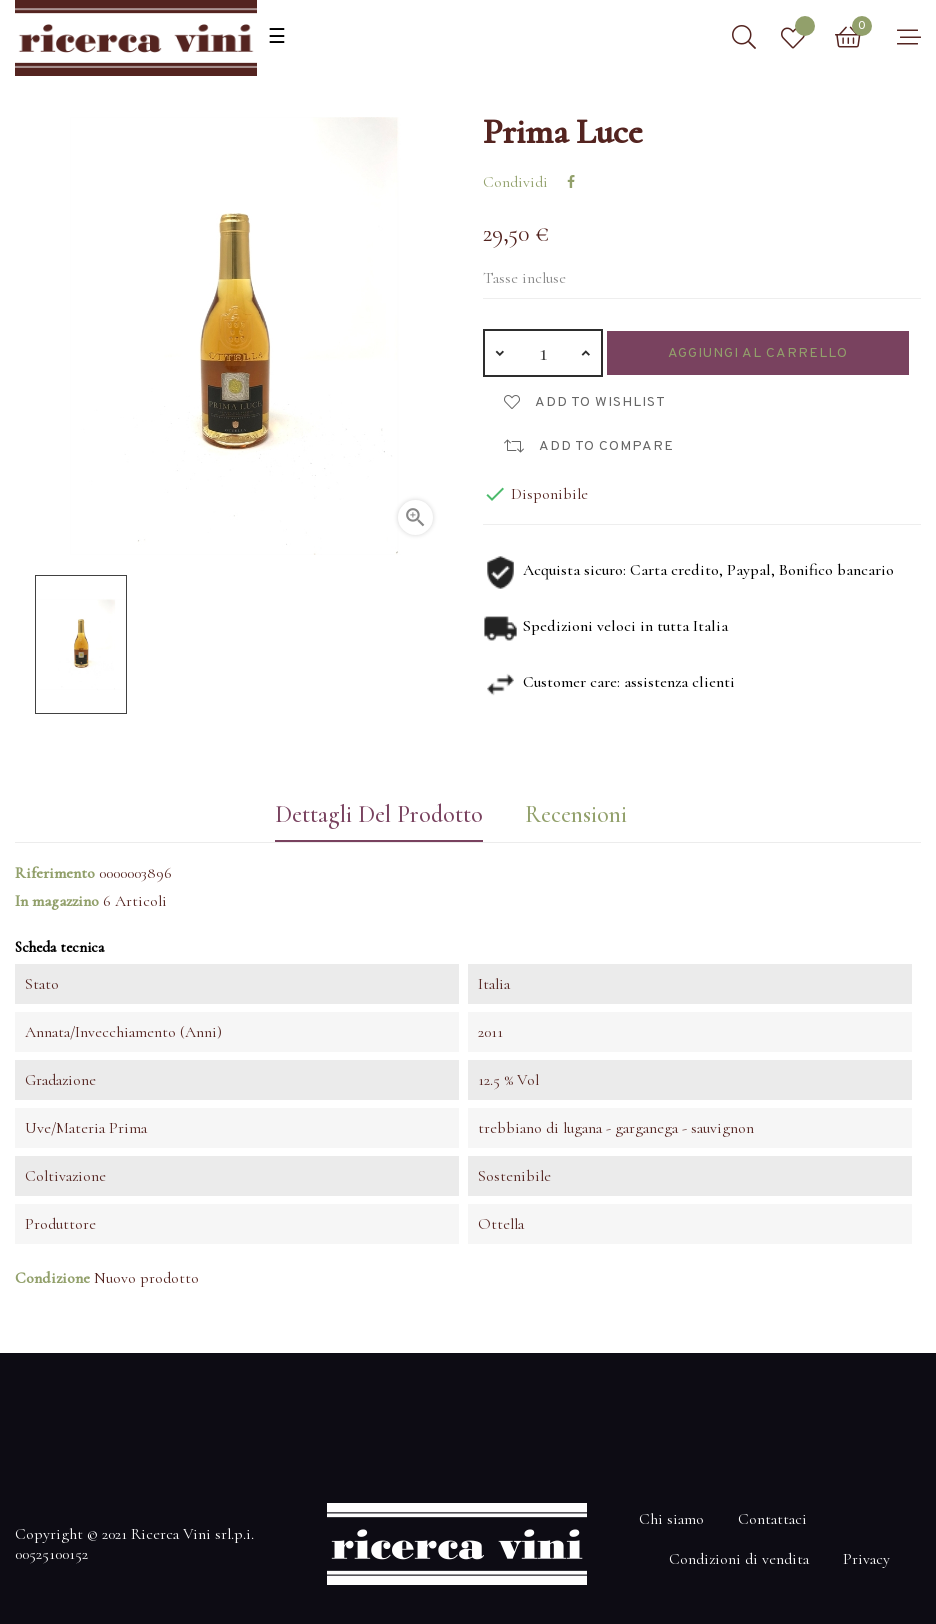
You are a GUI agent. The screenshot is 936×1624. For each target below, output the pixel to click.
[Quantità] (543, 353)
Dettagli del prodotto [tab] (378, 814)
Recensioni (576, 814)
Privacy (866, 1559)
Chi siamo (671, 1519)
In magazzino (57, 901)
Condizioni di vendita (739, 1559)
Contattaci (772, 1519)
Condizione (52, 1278)
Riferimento (55, 873)
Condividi (571, 182)
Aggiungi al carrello (758, 353)
